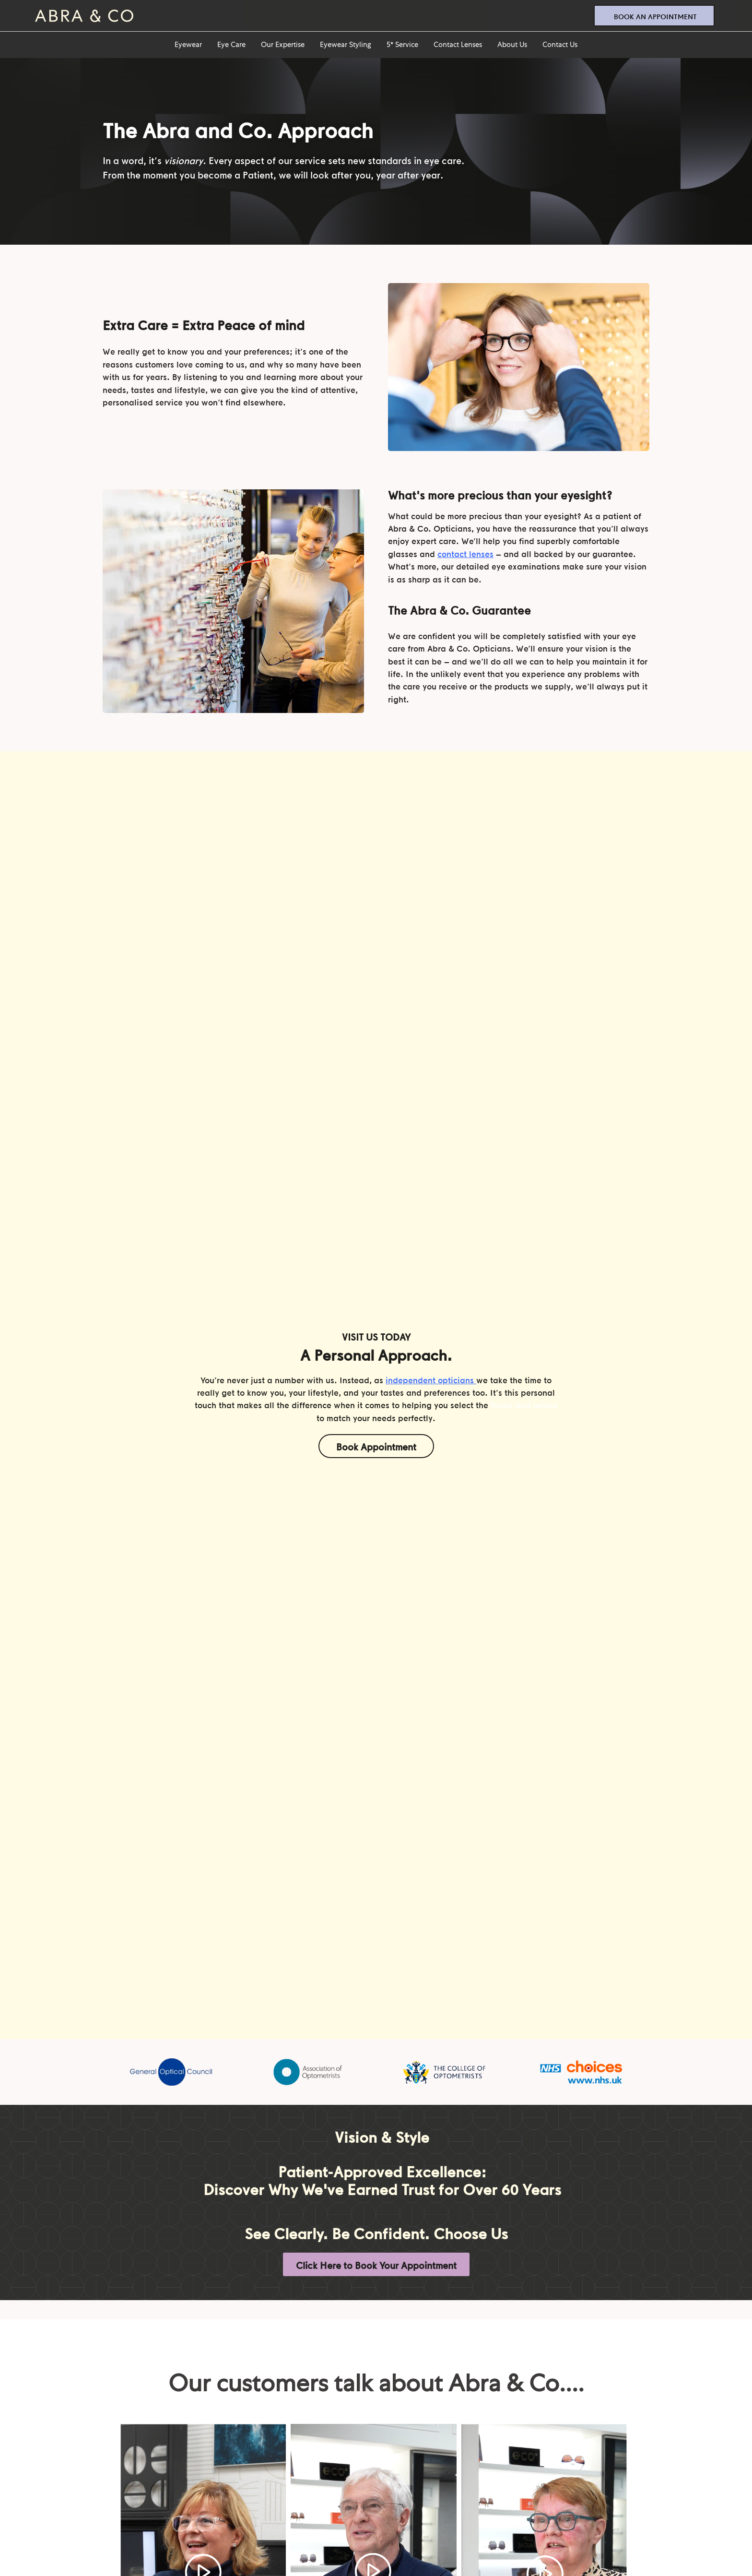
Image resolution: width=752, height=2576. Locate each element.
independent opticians (430, 1380)
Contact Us (559, 44)
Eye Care (231, 44)
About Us (512, 44)
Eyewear (188, 44)
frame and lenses (524, 1405)
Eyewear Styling (345, 44)
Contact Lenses (458, 44)
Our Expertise (283, 44)
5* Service (402, 44)
